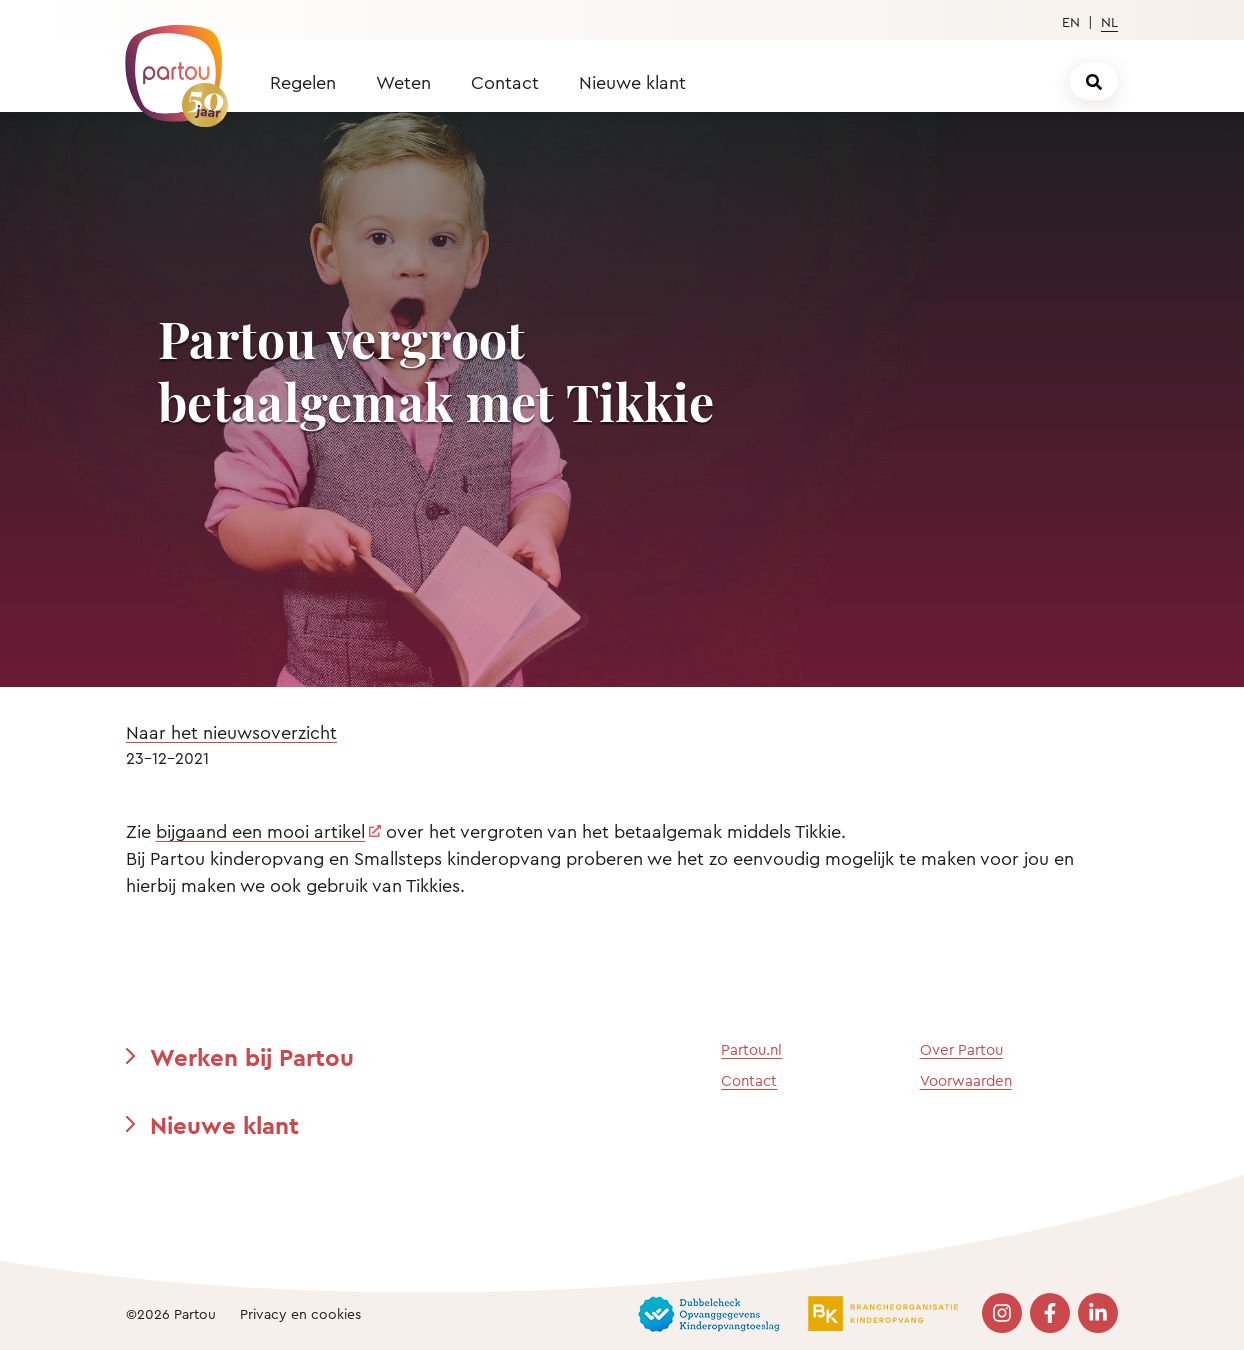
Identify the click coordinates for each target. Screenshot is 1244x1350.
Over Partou (961, 1049)
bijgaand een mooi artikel (260, 831)
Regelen (303, 82)
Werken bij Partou (252, 1057)
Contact (505, 82)
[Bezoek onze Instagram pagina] (1002, 1313)
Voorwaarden (966, 1080)
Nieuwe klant (632, 82)
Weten (403, 82)
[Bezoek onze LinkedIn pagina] (1098, 1313)
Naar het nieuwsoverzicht (231, 732)
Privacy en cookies (300, 1313)
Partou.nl (751, 1049)
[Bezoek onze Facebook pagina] (1050, 1313)
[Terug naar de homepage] (167, 65)
